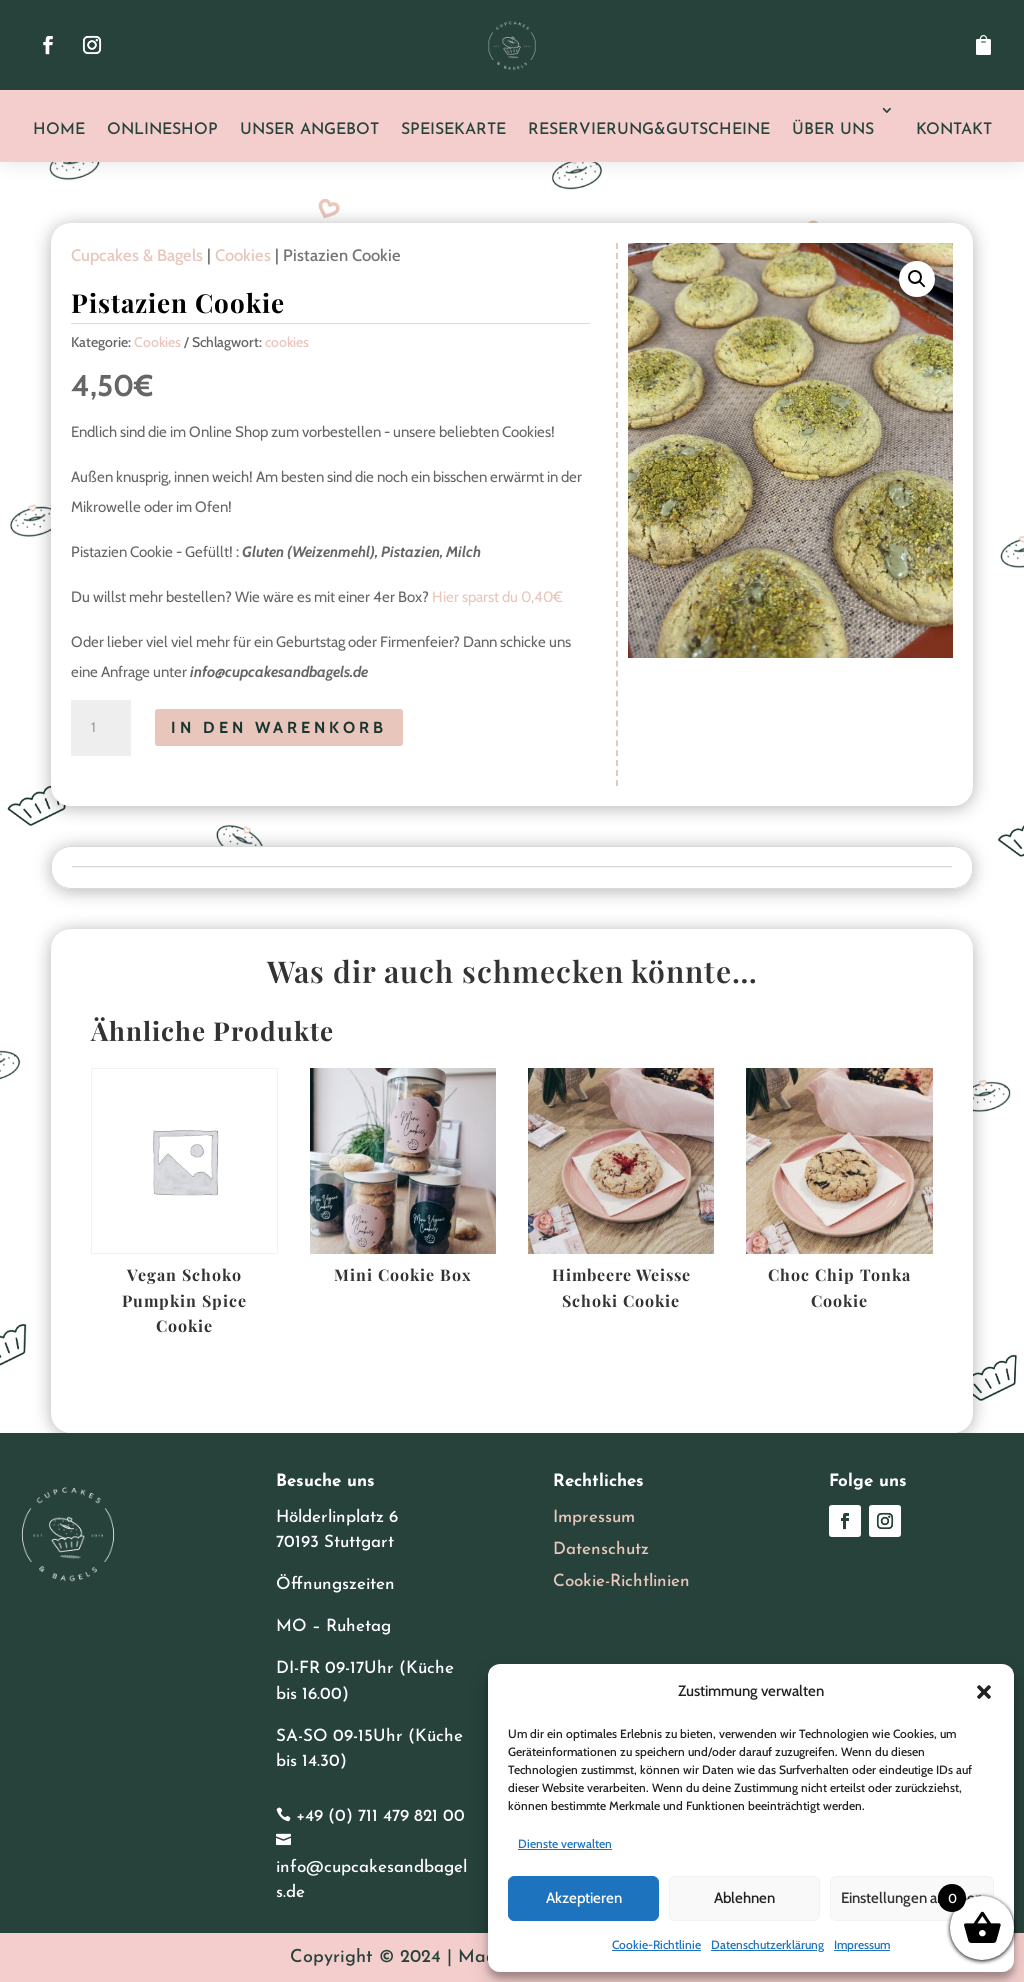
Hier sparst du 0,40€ (497, 597)
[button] (984, 1692)
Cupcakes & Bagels (137, 255)
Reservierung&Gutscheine (649, 130)
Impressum (862, 1944)
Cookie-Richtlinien (621, 1581)
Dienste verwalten (565, 1843)
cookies (287, 342)
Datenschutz (601, 1549)
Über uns (833, 130)
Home (59, 130)
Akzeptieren (584, 1898)
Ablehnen (744, 1898)
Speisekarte (453, 130)
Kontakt (954, 130)
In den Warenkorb (279, 727)
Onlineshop (162, 130)
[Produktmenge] (101, 728)
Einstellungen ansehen (912, 1898)
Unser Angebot (309, 130)
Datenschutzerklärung (767, 1944)
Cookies (243, 255)
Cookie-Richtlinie (656, 1944)
